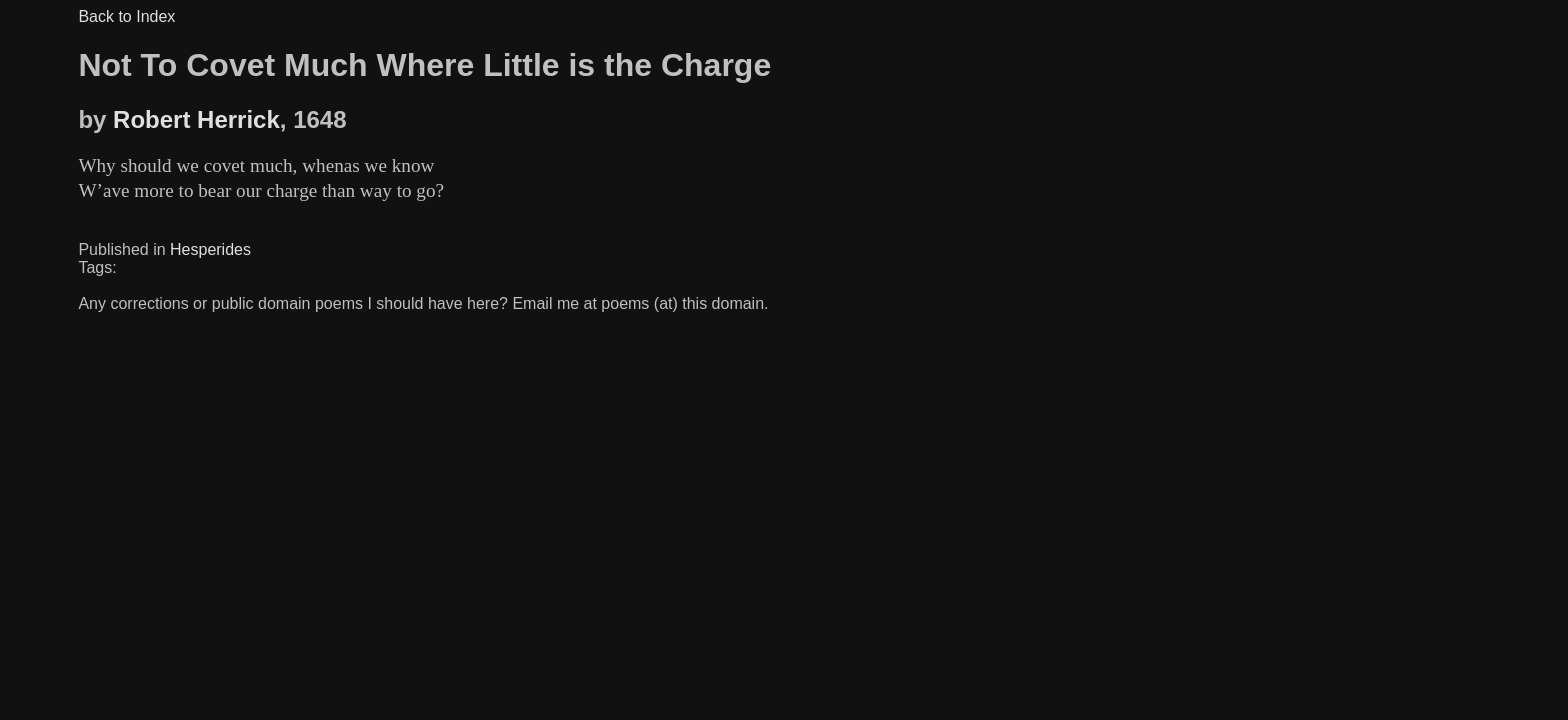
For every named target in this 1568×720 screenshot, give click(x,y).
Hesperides (210, 249)
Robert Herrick (196, 119)
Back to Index (126, 16)
